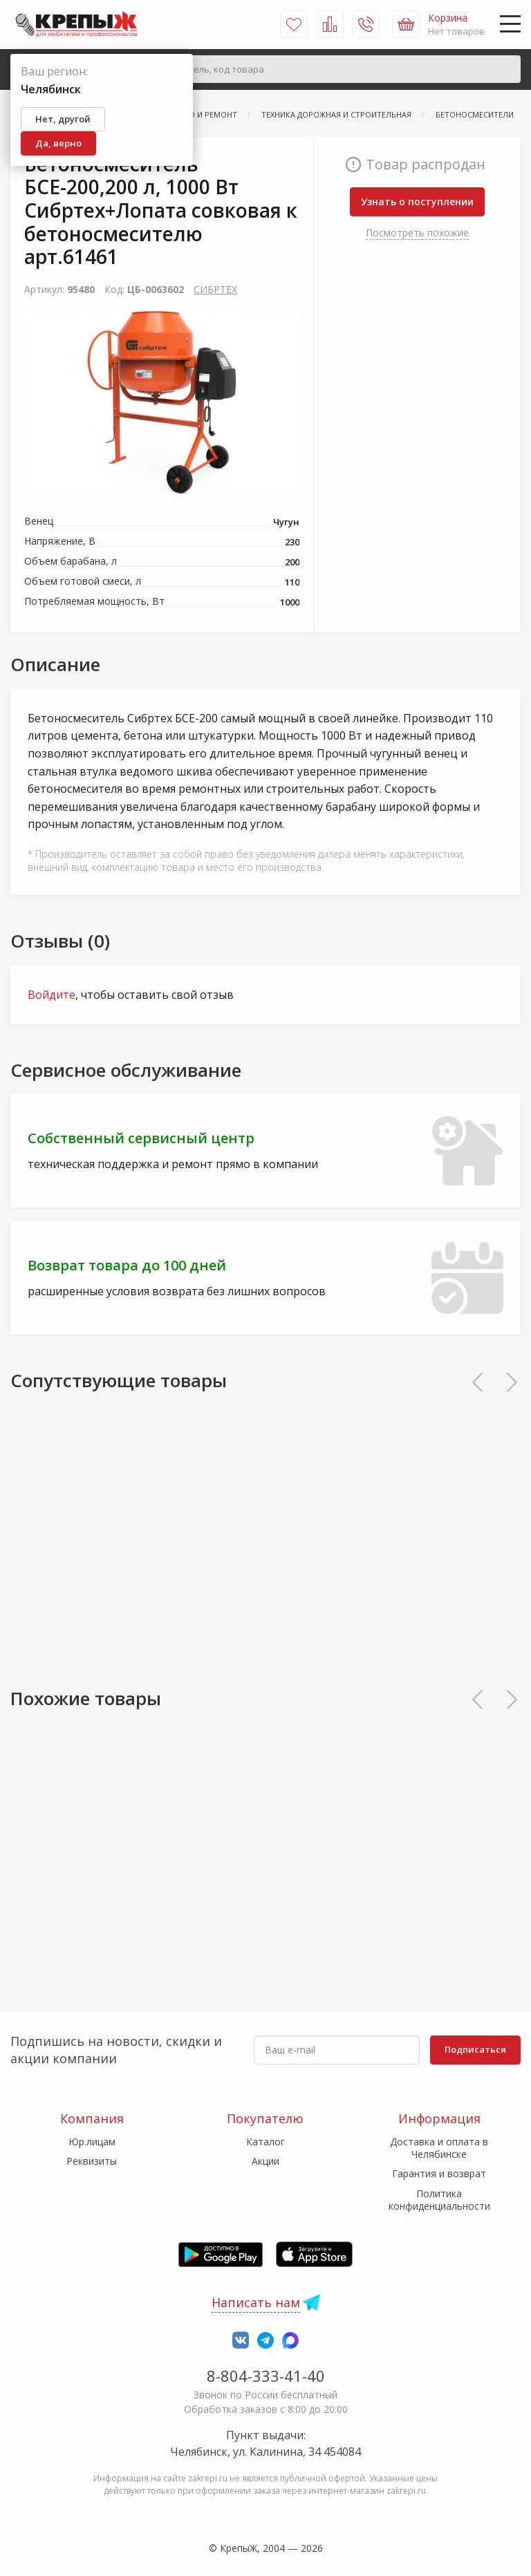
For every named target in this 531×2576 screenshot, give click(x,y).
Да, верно (58, 143)
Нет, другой (63, 119)
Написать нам (256, 2302)
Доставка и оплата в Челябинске (439, 2148)
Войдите (51, 994)
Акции (265, 2161)
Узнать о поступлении (417, 201)
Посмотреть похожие (417, 232)
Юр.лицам (91, 2141)
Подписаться (475, 2049)
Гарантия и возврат (439, 2173)
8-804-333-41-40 (266, 2375)
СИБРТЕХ (215, 289)
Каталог (265, 2141)
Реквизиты (91, 2161)
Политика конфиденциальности (439, 2199)
